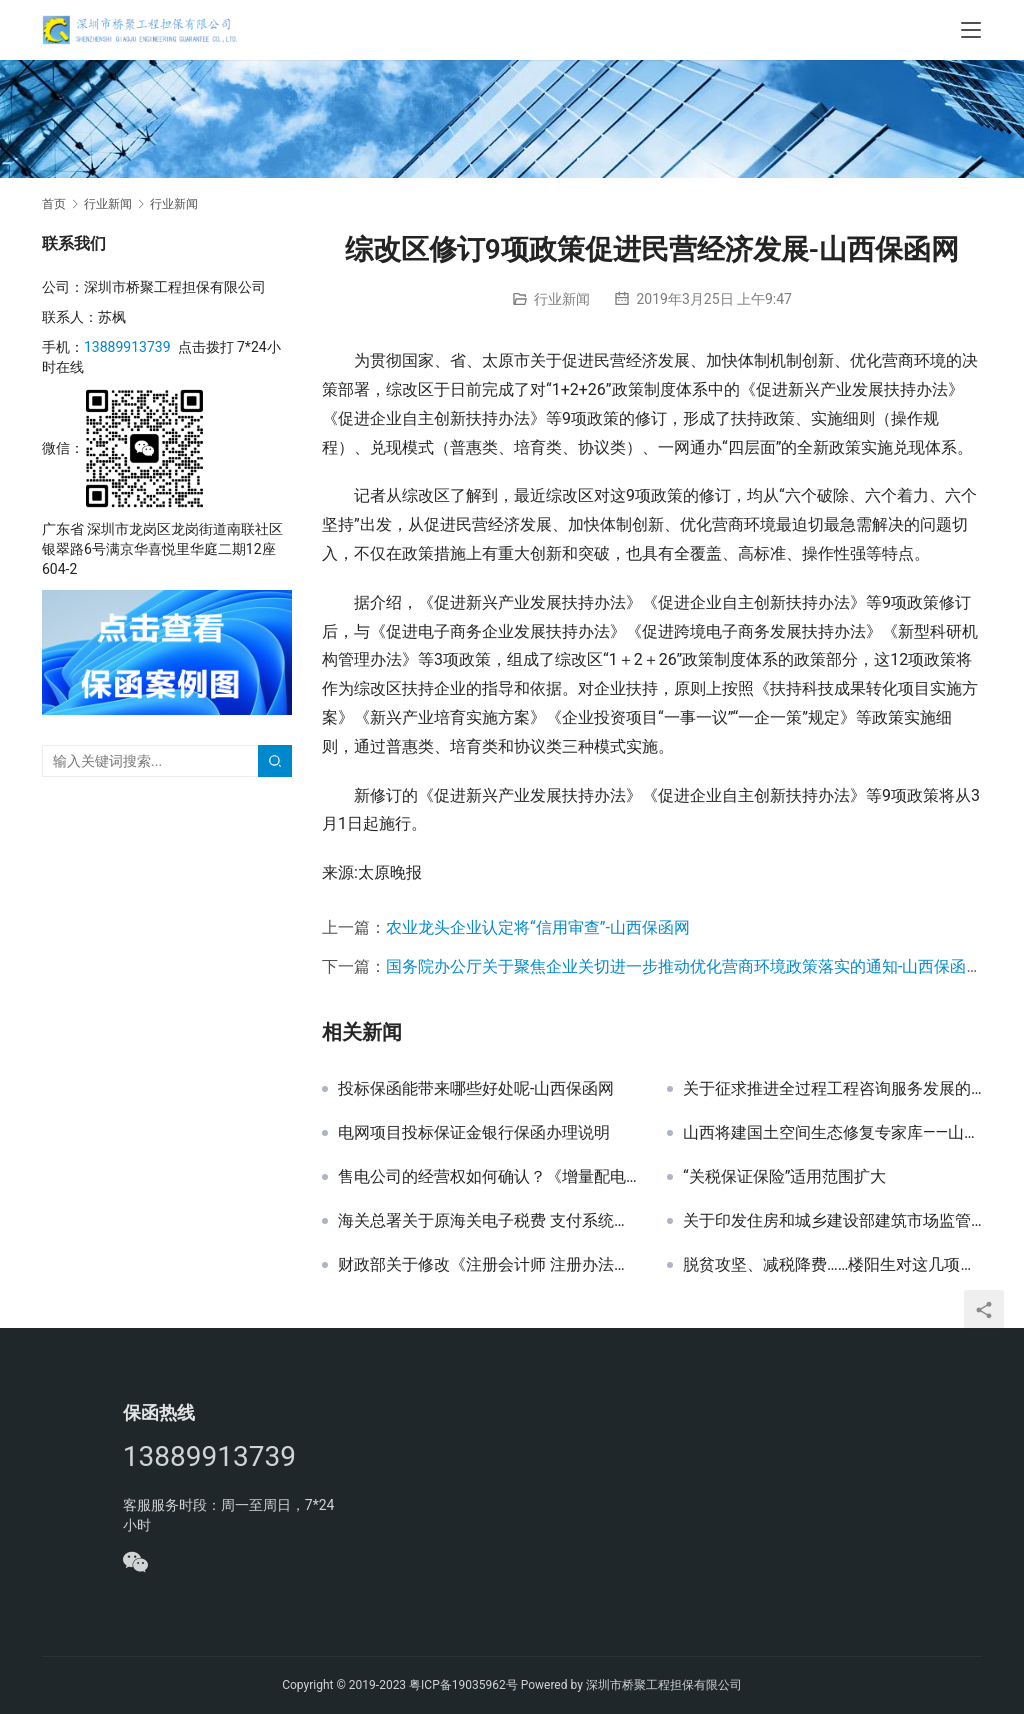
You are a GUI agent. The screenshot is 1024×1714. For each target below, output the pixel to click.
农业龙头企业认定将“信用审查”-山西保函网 (538, 927)
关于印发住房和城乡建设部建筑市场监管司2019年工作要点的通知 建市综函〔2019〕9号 (832, 1221)
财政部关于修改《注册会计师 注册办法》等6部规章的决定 (487, 1265)
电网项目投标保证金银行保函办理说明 (474, 1133)
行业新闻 (562, 299)
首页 (54, 204)
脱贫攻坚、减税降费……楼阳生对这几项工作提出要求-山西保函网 (832, 1265)
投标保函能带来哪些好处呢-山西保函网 (476, 1089)
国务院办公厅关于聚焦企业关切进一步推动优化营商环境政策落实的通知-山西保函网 (684, 966)
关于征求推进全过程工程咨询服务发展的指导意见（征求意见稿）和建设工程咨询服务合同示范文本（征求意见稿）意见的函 (832, 1089)
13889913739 (127, 347)
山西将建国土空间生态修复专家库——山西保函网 (832, 1133)
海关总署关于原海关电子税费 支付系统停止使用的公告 (487, 1221)
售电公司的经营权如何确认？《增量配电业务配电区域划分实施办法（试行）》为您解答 (487, 1177)
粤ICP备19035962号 (463, 1685)
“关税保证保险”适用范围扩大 (784, 1177)
